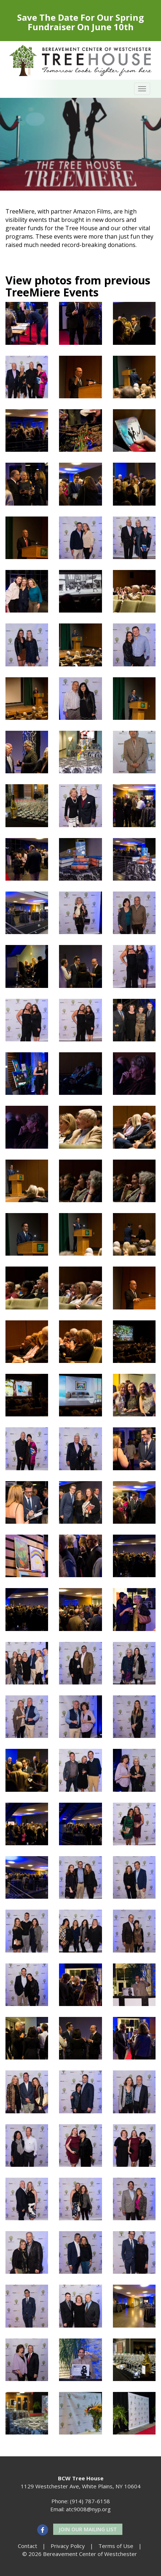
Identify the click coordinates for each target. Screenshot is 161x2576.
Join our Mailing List (88, 2529)
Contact (27, 2545)
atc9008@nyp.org (88, 2509)
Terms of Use (115, 2545)
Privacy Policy (68, 2545)
